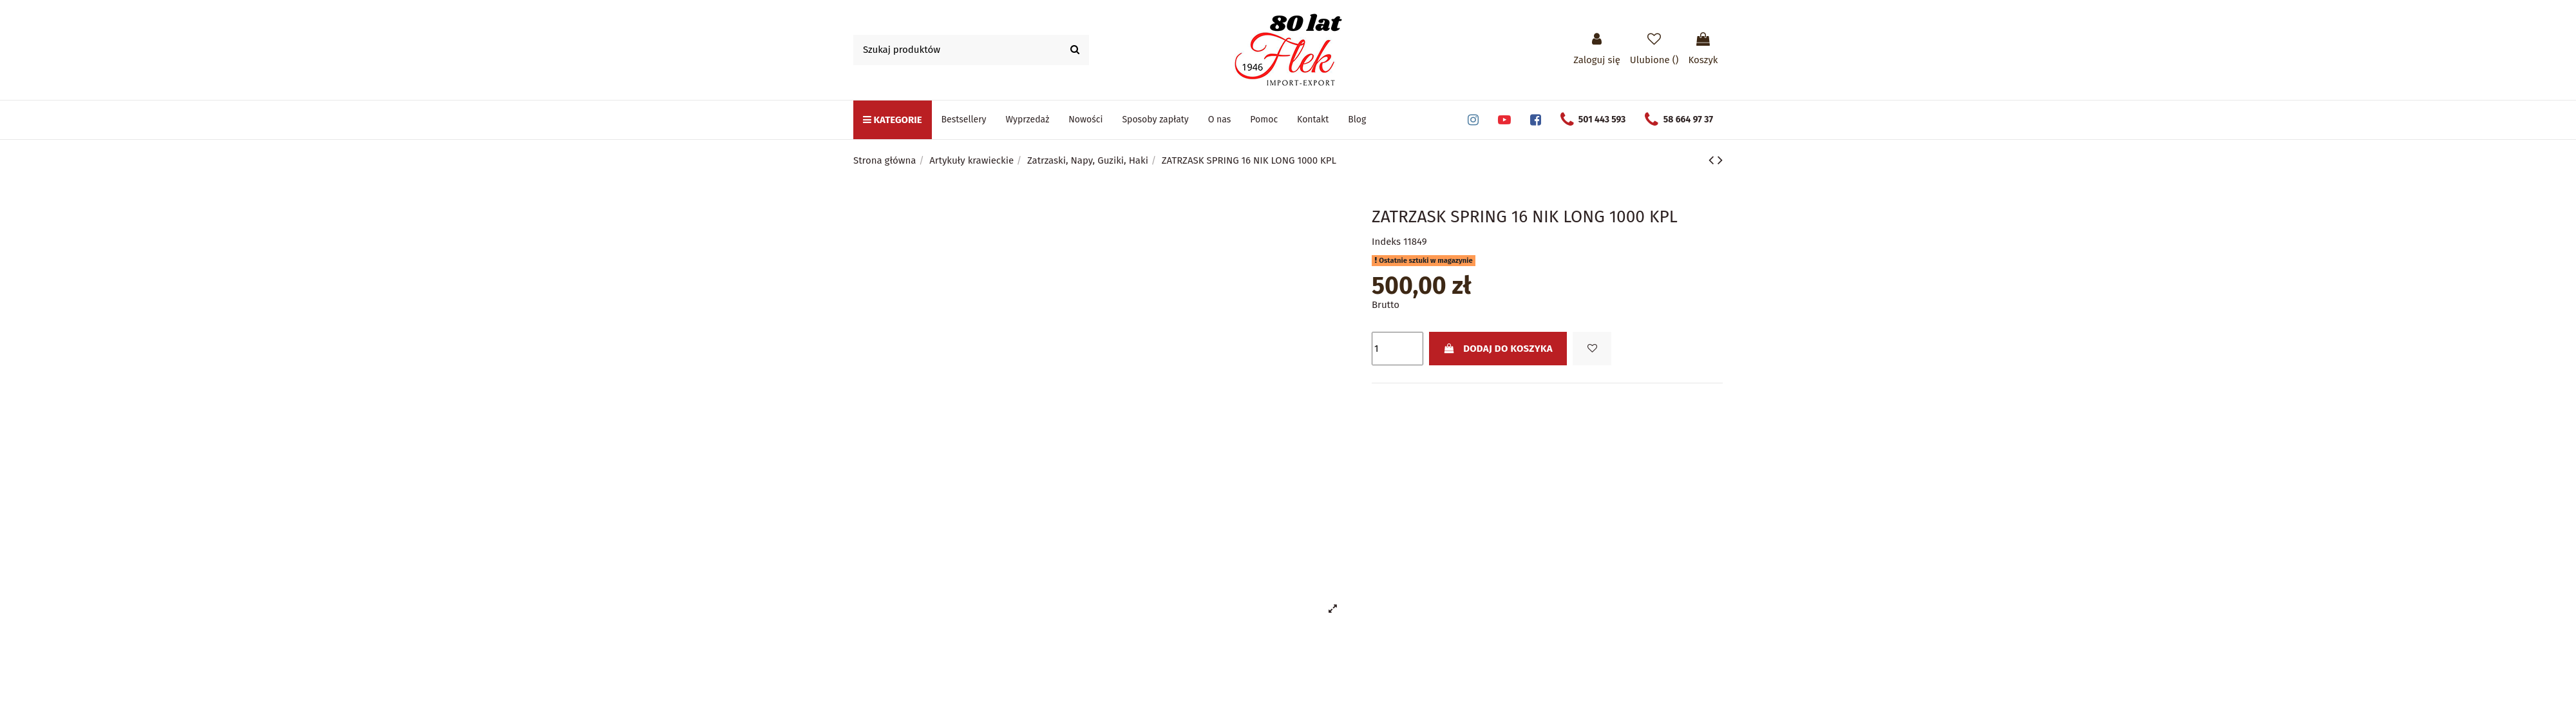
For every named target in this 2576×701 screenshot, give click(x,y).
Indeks (1386, 241)
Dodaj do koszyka (1497, 348)
